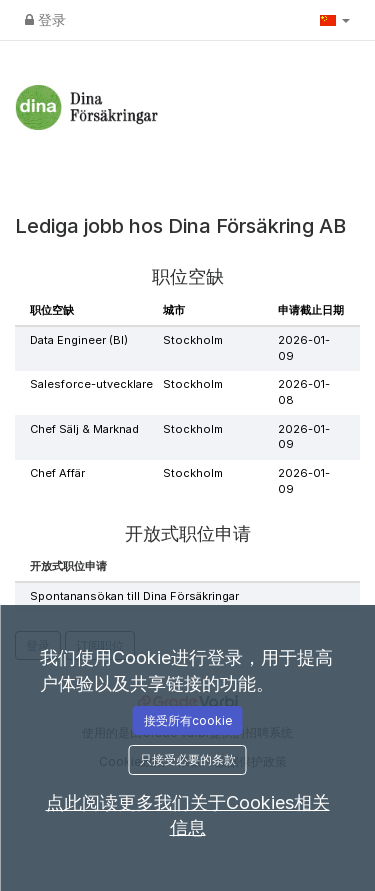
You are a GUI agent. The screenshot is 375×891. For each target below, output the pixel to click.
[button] (335, 20)
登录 (45, 19)
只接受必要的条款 (188, 759)
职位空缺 (52, 310)
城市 (174, 310)
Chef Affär (57, 473)
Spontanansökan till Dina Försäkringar (134, 596)
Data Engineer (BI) (79, 340)
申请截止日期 (311, 310)
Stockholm (193, 340)
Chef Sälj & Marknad (84, 429)
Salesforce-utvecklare (91, 384)
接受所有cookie (188, 720)
